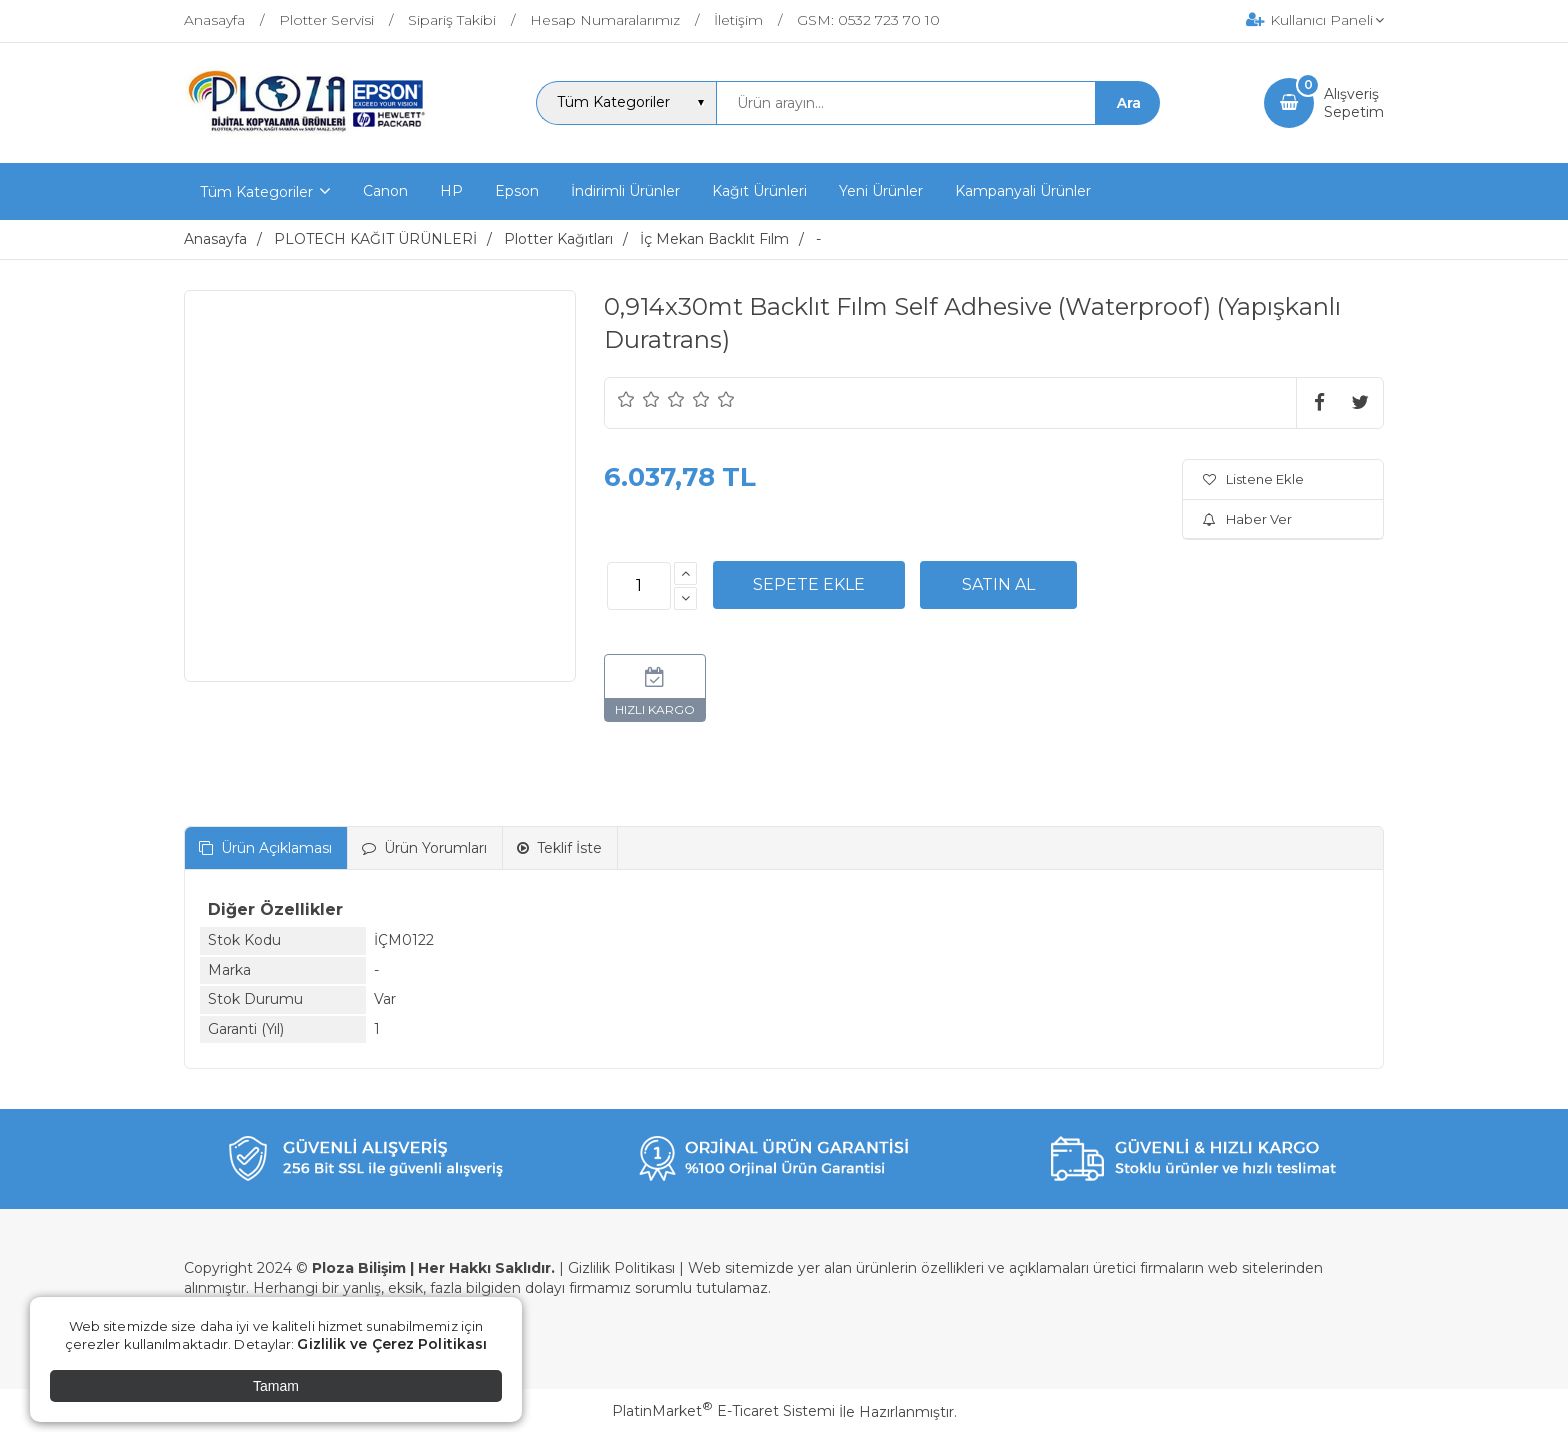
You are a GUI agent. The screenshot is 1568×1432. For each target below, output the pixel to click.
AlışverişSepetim (1354, 103)
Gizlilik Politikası (621, 1268)
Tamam (276, 1386)
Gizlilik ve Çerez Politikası (392, 1344)
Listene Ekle (1253, 479)
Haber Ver (1247, 519)
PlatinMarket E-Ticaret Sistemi (723, 1411)
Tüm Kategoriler (256, 192)
